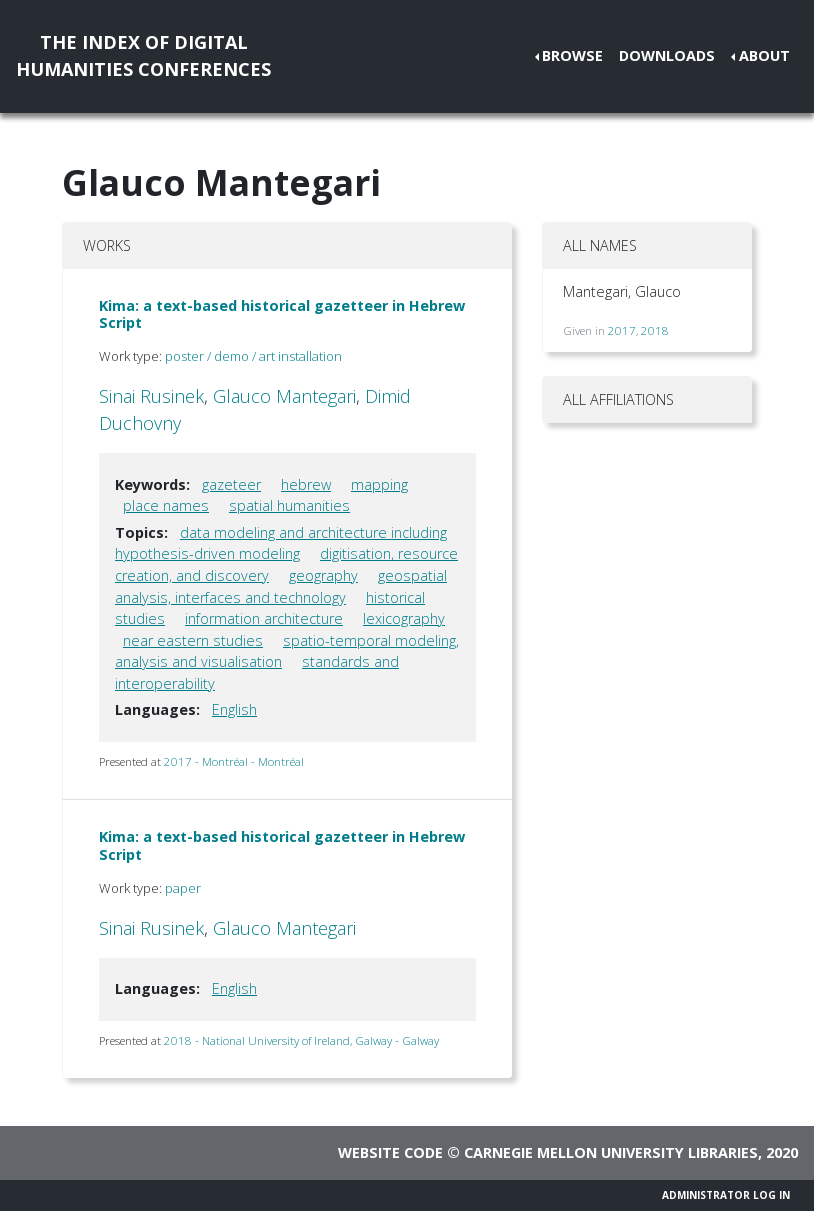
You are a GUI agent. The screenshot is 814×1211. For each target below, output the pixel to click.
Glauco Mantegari (284, 396)
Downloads (667, 55)
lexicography (404, 618)
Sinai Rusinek (151, 396)
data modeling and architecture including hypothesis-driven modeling (281, 543)
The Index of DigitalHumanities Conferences (143, 55)
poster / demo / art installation (253, 356)
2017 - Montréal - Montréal (234, 761)
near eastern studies (193, 640)
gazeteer (231, 484)
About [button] (764, 55)
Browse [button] (572, 55)
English (234, 709)
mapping (379, 484)
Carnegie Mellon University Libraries (611, 1152)
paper (183, 888)
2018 (655, 330)
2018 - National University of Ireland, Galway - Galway (301, 1040)
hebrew (306, 484)
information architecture (264, 618)
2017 (622, 330)
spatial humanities (289, 505)
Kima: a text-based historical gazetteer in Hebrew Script (282, 314)
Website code (390, 1152)
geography (323, 575)
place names (166, 505)
